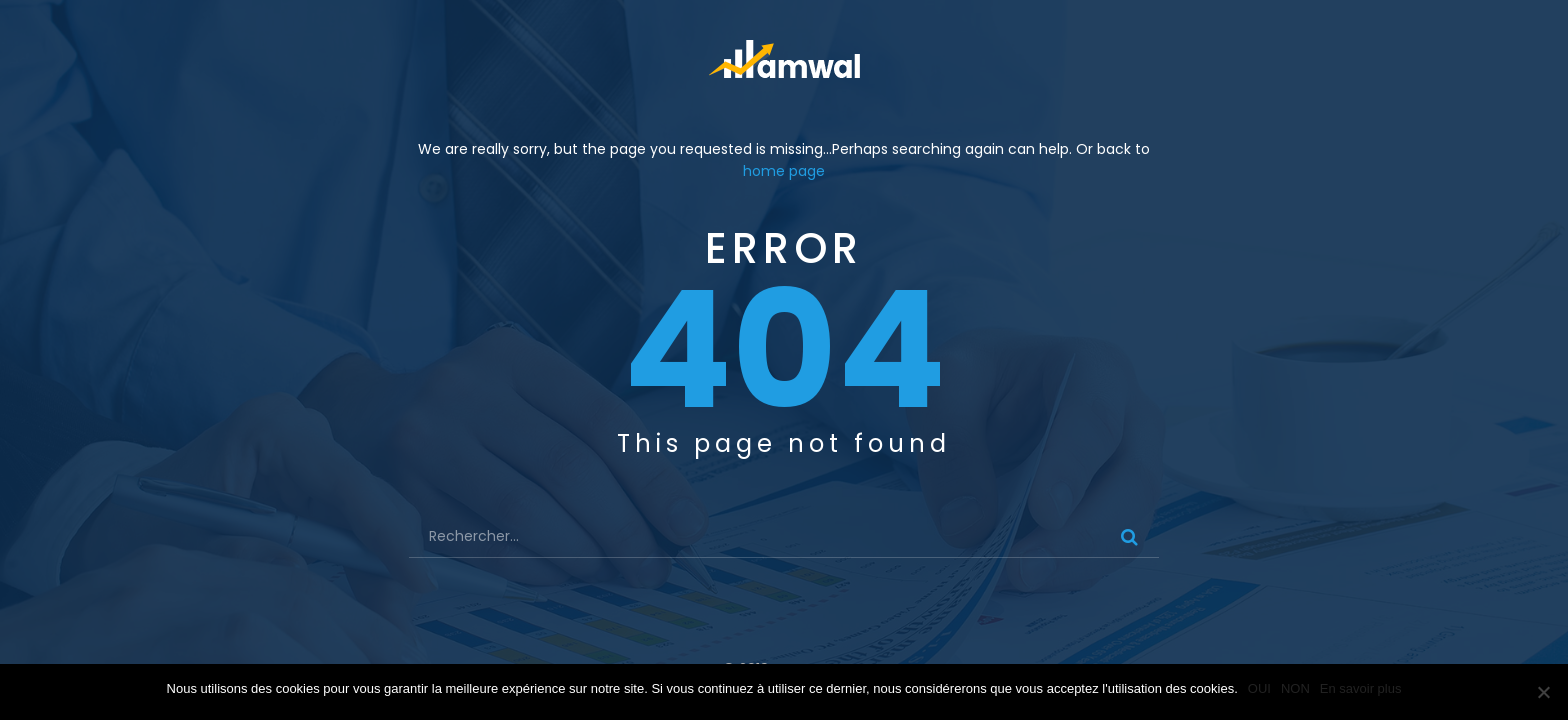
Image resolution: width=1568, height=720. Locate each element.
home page (784, 171)
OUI (1259, 688)
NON (1295, 688)
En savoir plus (1361, 688)
